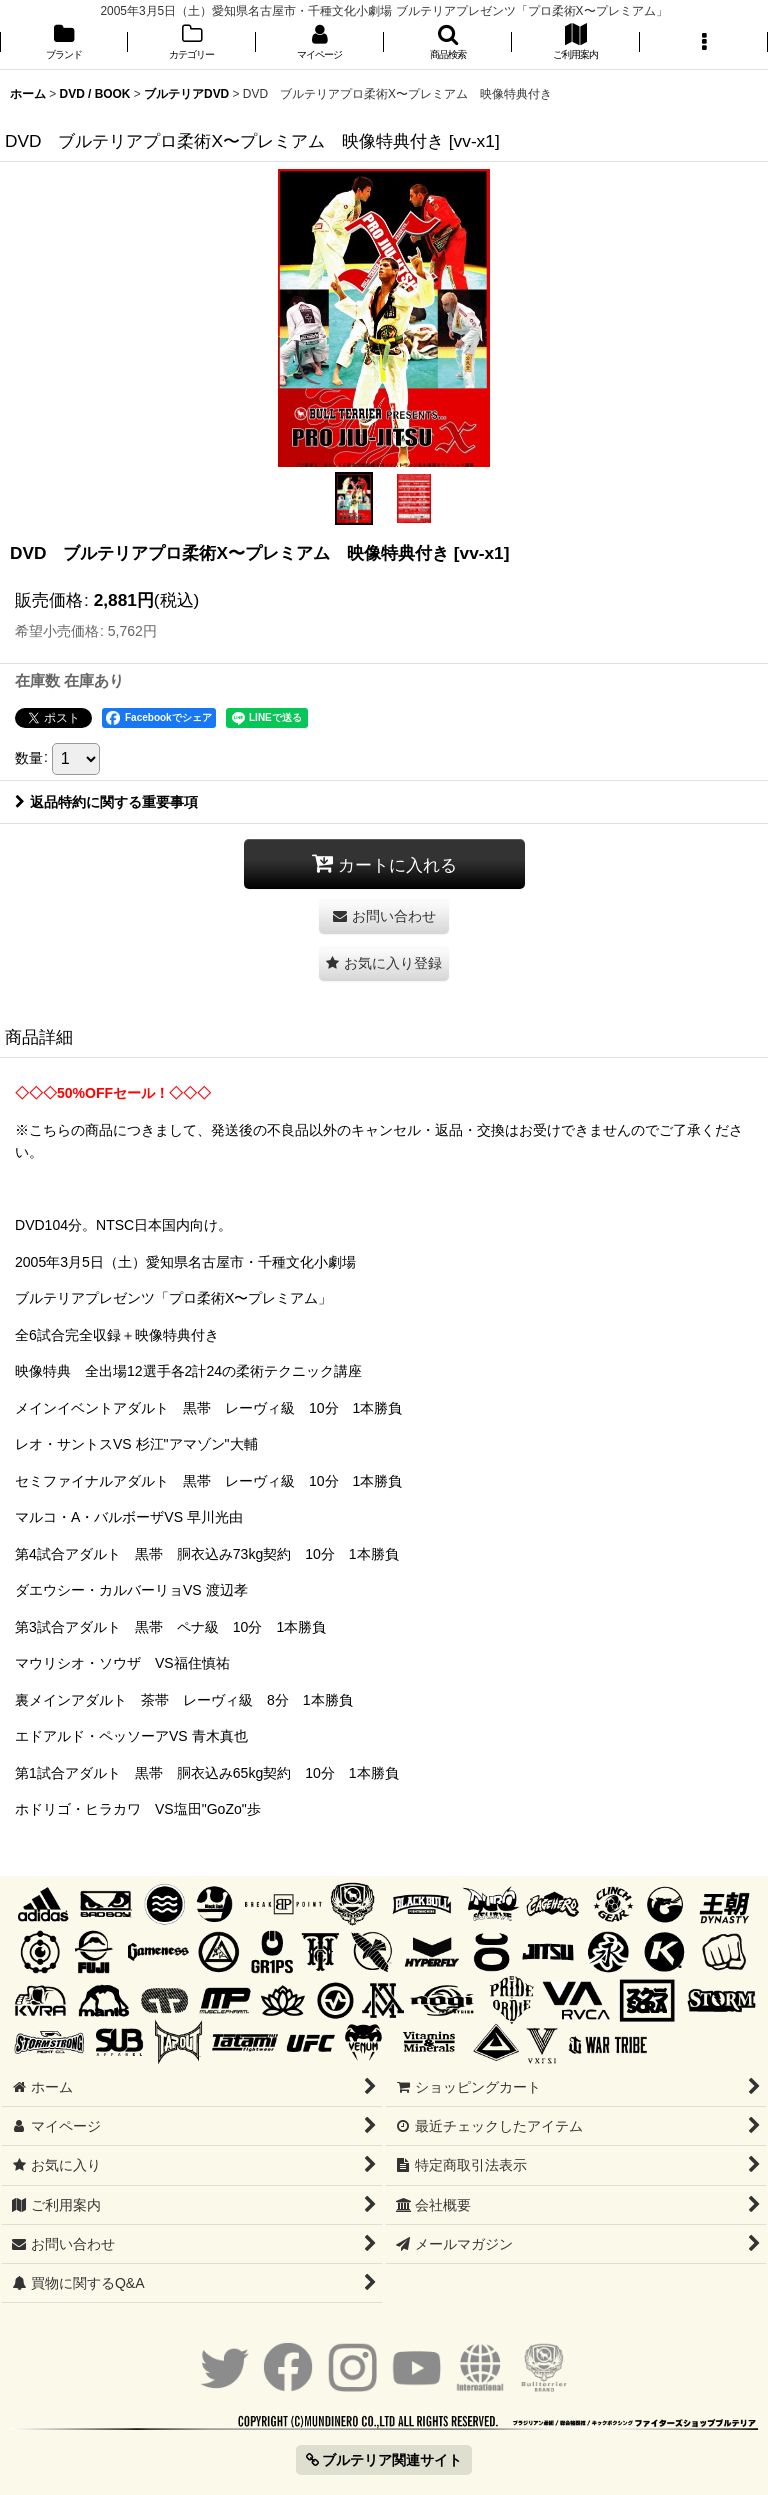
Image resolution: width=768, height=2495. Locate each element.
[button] (448, 43)
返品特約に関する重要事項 (106, 802)
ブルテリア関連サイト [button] (384, 2460)
